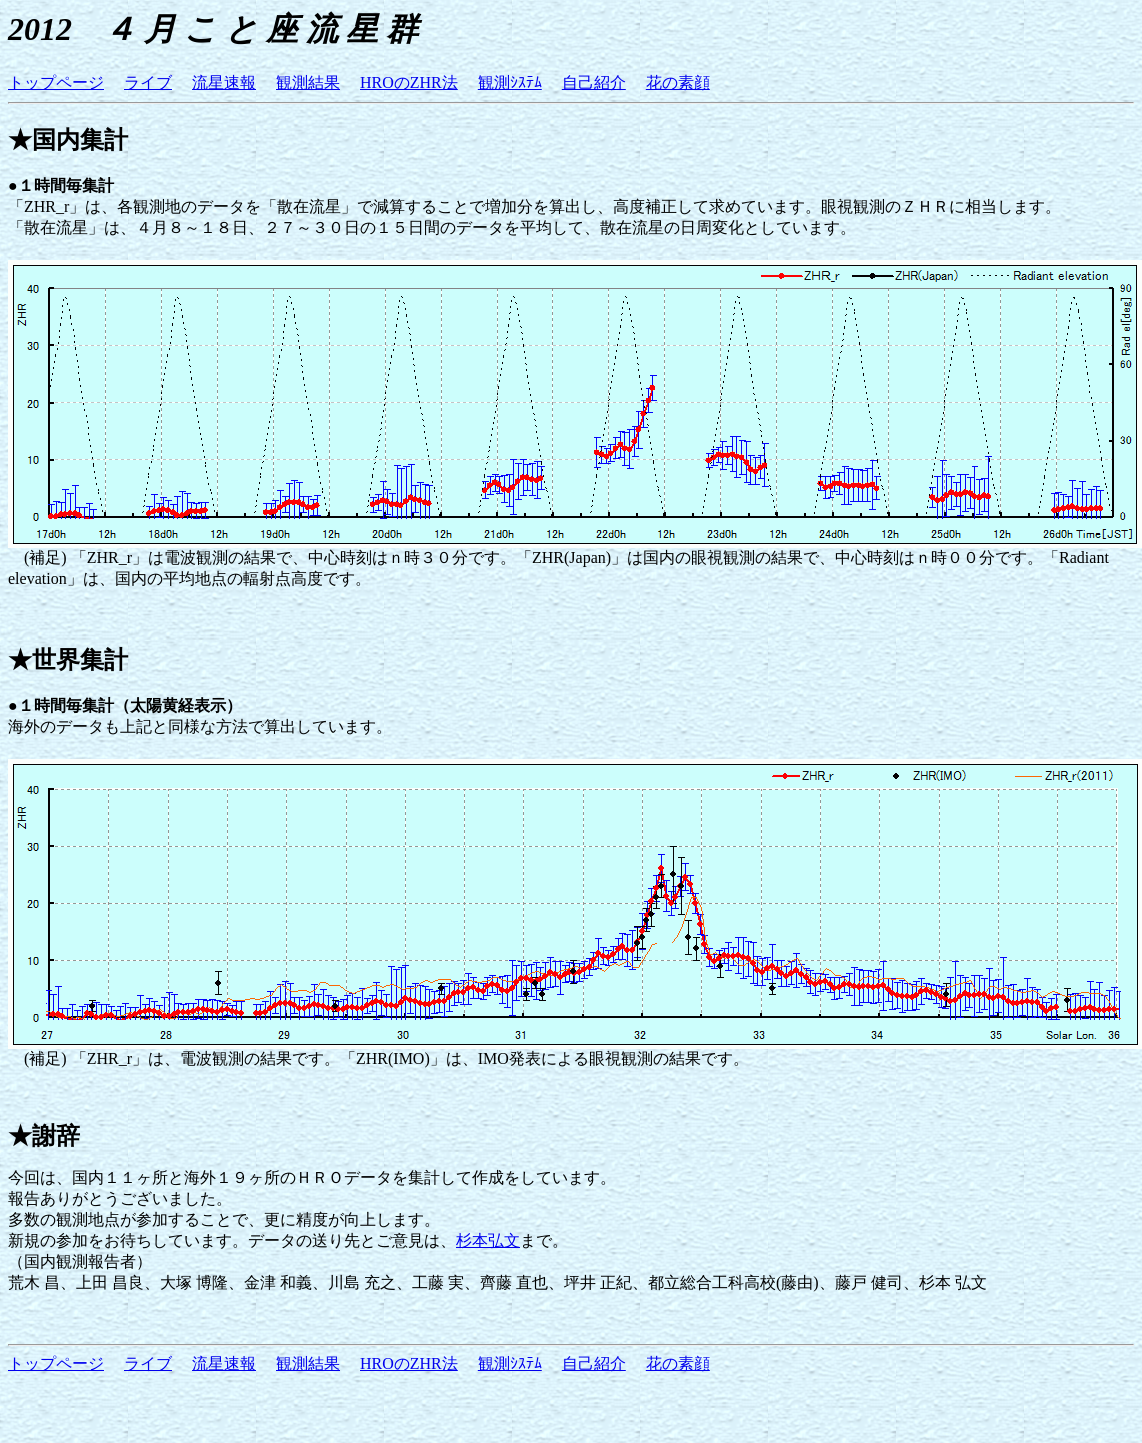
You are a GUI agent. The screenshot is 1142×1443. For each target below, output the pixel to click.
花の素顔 (678, 82)
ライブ (148, 82)
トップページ (56, 82)
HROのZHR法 (409, 82)
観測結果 (308, 82)
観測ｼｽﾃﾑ (510, 82)
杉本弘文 (488, 1240)
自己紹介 (594, 82)
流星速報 (224, 82)
